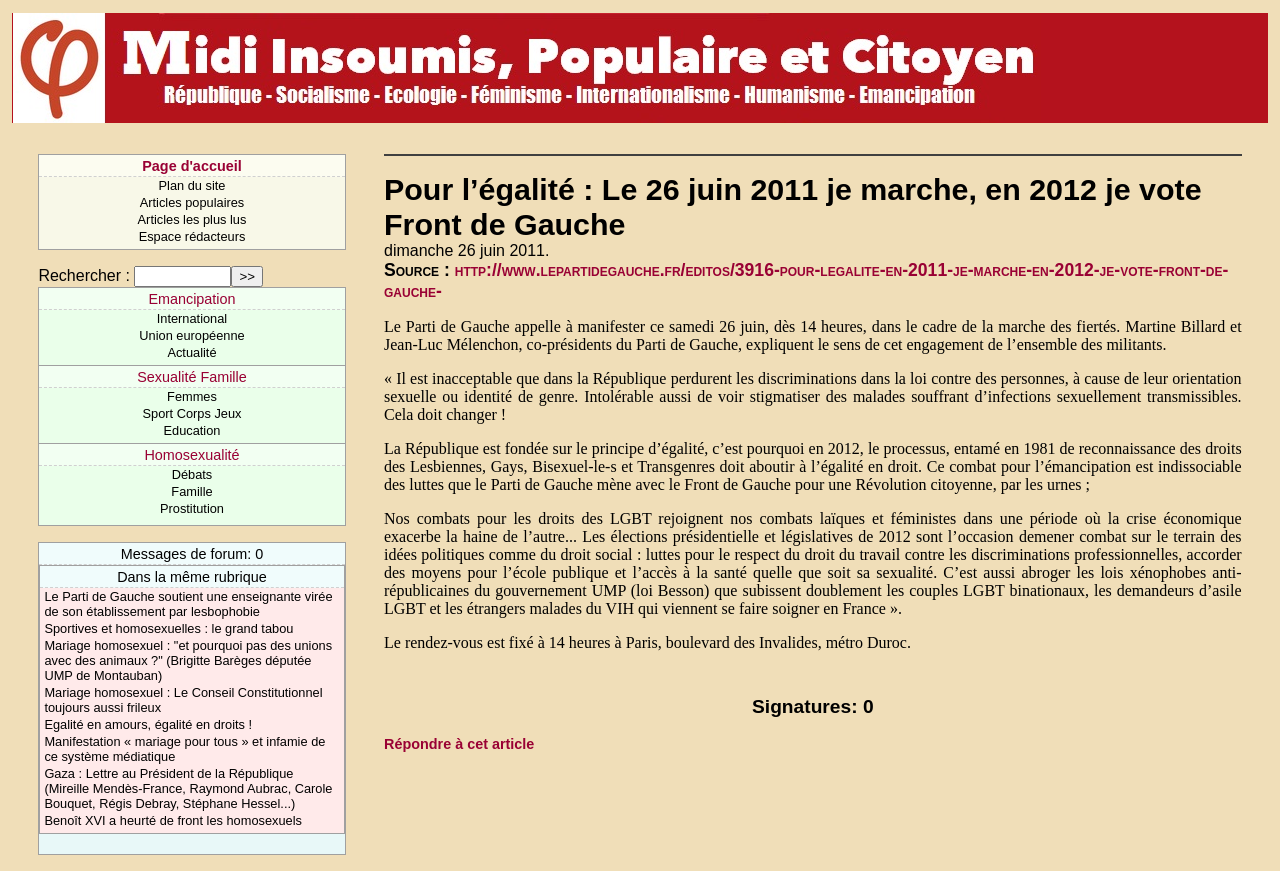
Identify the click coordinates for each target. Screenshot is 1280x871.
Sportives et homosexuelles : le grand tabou (168, 628)
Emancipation (191, 299)
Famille (191, 491)
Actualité (191, 352)
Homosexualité (191, 455)
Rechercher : (84, 275)
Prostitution (192, 508)
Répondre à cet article (459, 744)
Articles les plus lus (192, 219)
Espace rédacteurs (192, 236)
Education (192, 430)
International (192, 318)
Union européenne (191, 335)
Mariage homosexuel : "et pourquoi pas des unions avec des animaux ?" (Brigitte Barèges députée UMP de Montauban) (188, 660)
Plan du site (192, 185)
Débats (192, 474)
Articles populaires (192, 202)
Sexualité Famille (192, 377)
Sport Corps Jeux (192, 413)
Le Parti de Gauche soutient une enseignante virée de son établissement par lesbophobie (188, 604)
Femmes (192, 396)
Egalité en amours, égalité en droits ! (148, 724)
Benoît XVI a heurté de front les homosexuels (173, 820)
